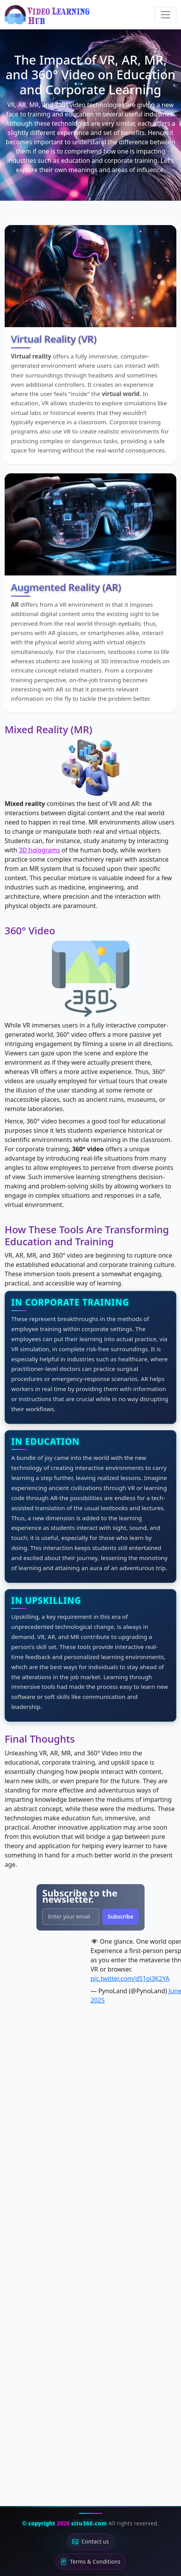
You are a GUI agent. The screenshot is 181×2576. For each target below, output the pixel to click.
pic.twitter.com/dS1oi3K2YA (130, 1978)
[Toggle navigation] (165, 14)
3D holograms (39, 850)
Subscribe (120, 1916)
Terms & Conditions (90, 2561)
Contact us (90, 2541)
